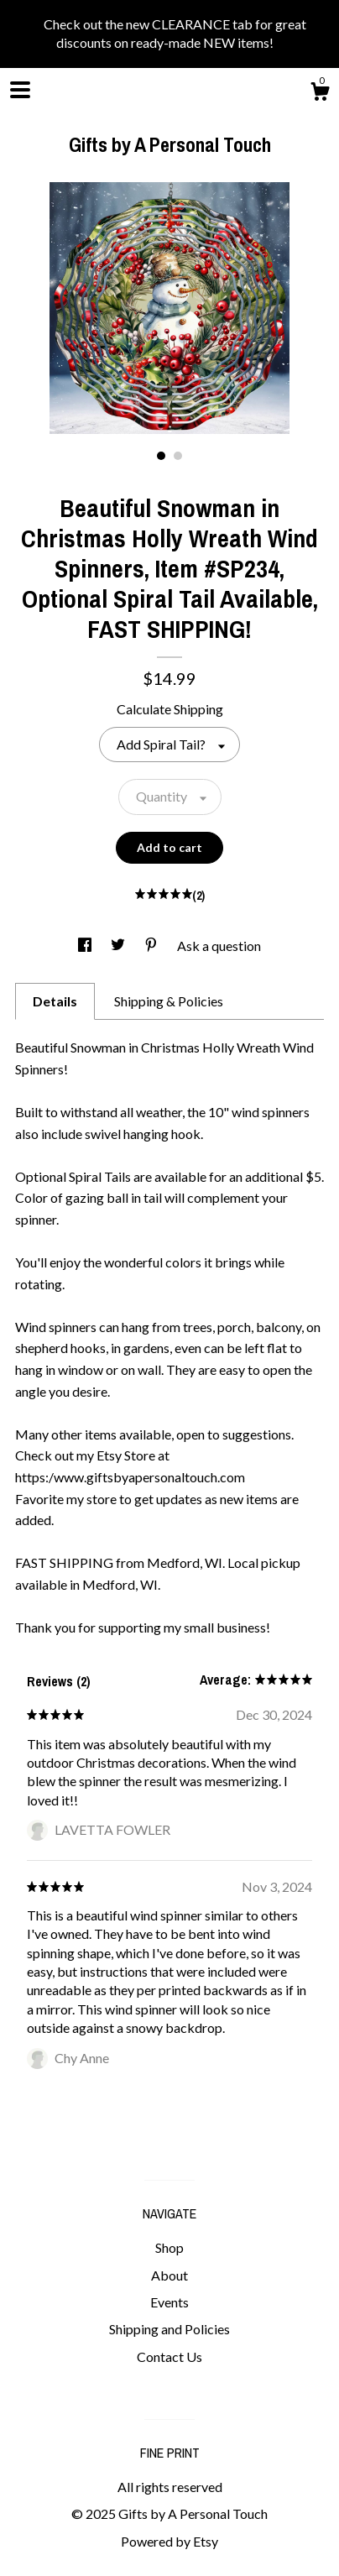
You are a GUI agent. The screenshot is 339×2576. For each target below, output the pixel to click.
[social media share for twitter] (119, 946)
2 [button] (178, 456)
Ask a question (219, 946)
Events (169, 2302)
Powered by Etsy (169, 2541)
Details (55, 1001)
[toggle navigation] (20, 89)
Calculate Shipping (170, 709)
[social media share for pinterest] (152, 946)
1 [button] (161, 456)
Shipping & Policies (168, 1001)
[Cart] (319, 94)
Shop (169, 2247)
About (169, 2275)
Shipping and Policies (169, 2329)
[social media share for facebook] (86, 946)
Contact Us (169, 2356)
